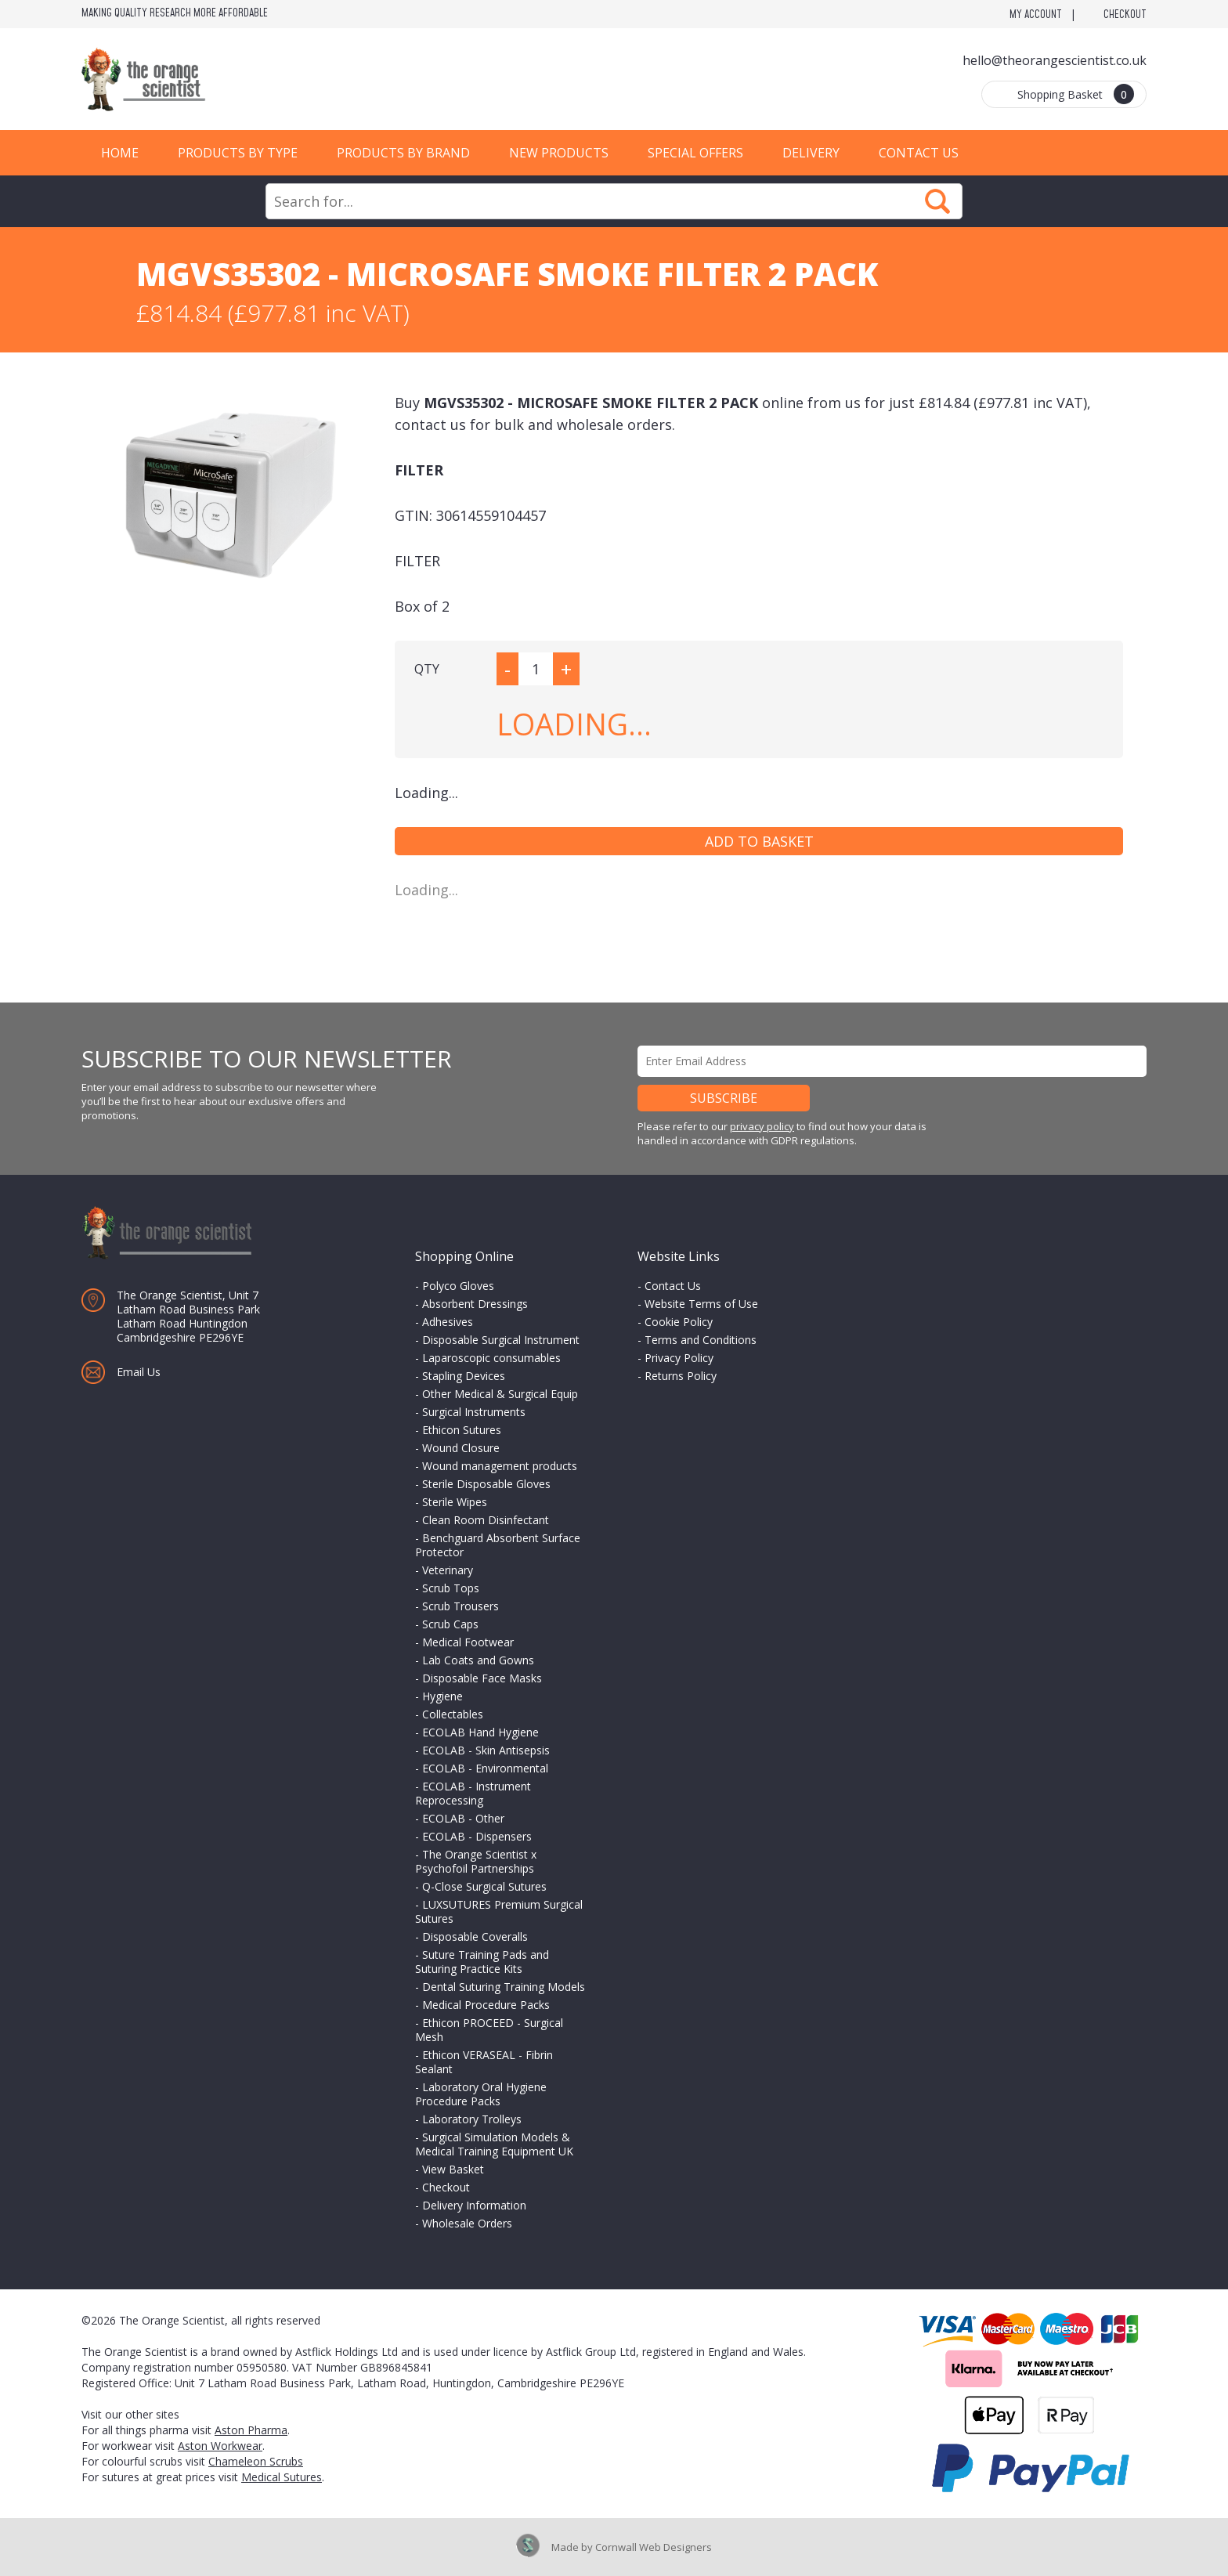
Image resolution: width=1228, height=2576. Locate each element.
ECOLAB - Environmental (485, 1768)
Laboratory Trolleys (472, 2119)
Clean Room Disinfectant (485, 1519)
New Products (559, 152)
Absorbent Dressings (475, 1303)
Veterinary (447, 1570)
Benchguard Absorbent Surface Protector (497, 1544)
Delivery (811, 152)
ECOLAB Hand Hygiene (480, 1732)
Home (120, 152)
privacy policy (762, 1126)
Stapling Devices (463, 1375)
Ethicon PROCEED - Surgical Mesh (489, 2029)
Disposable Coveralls (475, 1936)
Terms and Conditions (701, 1339)
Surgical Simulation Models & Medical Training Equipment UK (494, 2144)
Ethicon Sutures (461, 1429)
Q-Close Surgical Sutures (484, 1886)
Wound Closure (461, 1447)
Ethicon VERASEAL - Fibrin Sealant (484, 2061)
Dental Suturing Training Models (503, 1986)
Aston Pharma (251, 2429)
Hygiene (442, 1696)
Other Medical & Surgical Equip (500, 1393)
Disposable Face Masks (482, 1678)
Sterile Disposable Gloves (486, 1483)
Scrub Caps (450, 1624)
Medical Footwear (468, 1642)
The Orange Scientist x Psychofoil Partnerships (475, 1861)
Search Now (937, 201)
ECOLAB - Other (463, 1818)
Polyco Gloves (458, 1285)
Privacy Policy (679, 1357)
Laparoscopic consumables (491, 1357)
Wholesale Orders (467, 2223)
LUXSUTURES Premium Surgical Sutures (499, 1911)
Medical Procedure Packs (486, 2004)
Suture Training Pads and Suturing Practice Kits (482, 1961)
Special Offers (695, 152)
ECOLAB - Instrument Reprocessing (473, 1793)
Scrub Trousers (460, 1606)
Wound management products (499, 1465)
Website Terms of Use (701, 1303)
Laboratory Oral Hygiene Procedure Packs (481, 2093)
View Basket (453, 2169)
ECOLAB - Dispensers (477, 1836)
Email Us (139, 1371)
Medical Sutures (281, 2476)
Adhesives (447, 1321)
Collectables (452, 1714)
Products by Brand (403, 152)
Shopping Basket (1075, 94)
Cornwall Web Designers (653, 2547)
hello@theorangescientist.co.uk (1055, 60)
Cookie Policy (679, 1321)
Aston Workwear (220, 2445)
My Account (1035, 15)
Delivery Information (474, 2205)
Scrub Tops (450, 1588)
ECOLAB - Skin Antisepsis (486, 1750)
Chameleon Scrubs (255, 2461)
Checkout (1125, 15)
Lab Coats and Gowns (478, 1660)
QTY (426, 668)
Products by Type (238, 152)
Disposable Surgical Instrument (501, 1339)
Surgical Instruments (474, 1411)
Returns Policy (681, 1375)
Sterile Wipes (454, 1501)
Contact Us (919, 152)
